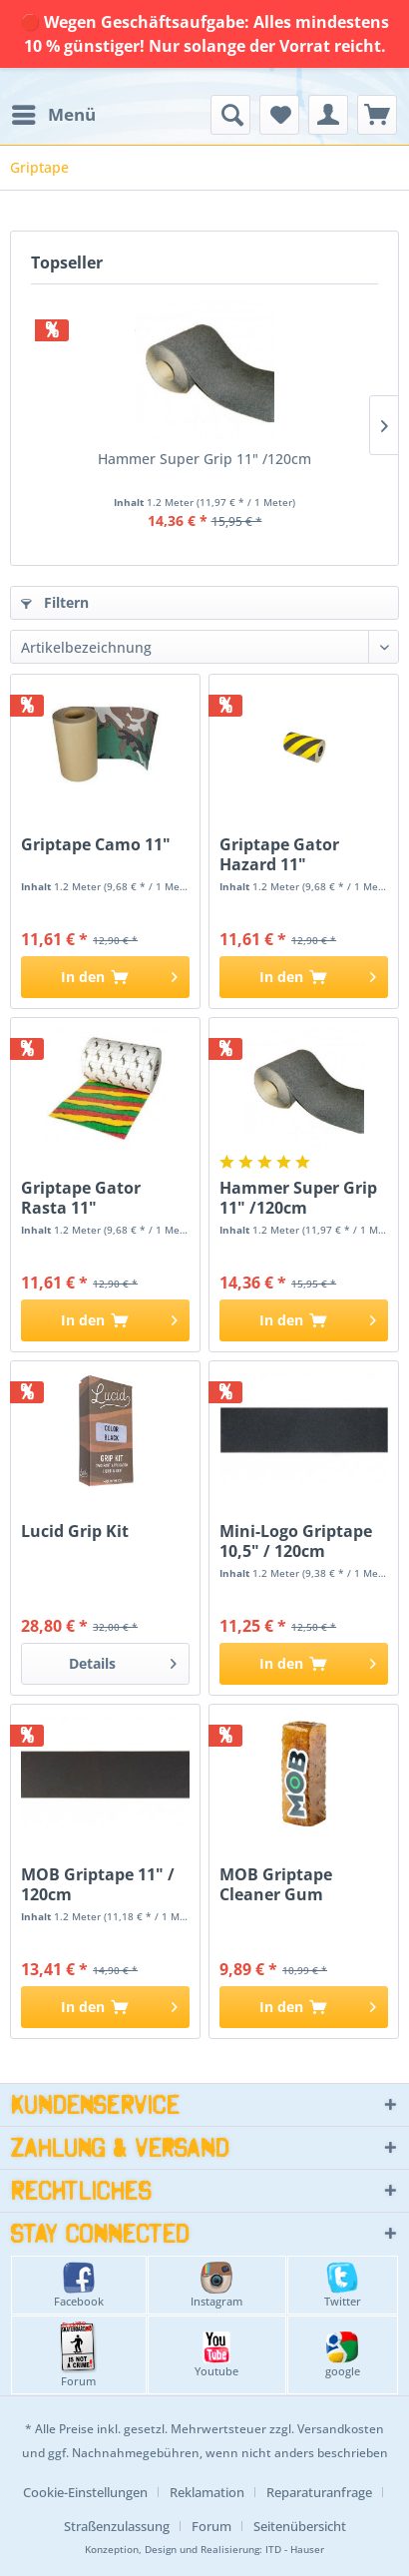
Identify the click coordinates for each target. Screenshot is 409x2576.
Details (123, 1660)
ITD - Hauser (294, 2549)
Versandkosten (340, 2428)
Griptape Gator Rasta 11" (81, 1198)
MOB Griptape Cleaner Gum (275, 1884)
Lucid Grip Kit (75, 1531)
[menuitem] (53, 115)
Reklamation (207, 2492)
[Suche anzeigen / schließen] (230, 115)
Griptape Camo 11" (96, 844)
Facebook (79, 2285)
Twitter (342, 2285)
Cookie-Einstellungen (85, 2492)
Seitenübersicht (299, 2526)
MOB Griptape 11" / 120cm (98, 1884)
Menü (54, 112)
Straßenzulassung (117, 2526)
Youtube (216, 2354)
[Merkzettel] (279, 115)
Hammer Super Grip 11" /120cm (204, 458)
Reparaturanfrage (319, 2492)
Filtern (55, 602)
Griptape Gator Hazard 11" (279, 854)
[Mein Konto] (328, 115)
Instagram (216, 2285)
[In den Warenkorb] (105, 977)
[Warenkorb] (377, 115)
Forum (78, 2354)
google (342, 2354)
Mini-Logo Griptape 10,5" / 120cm (295, 1541)
